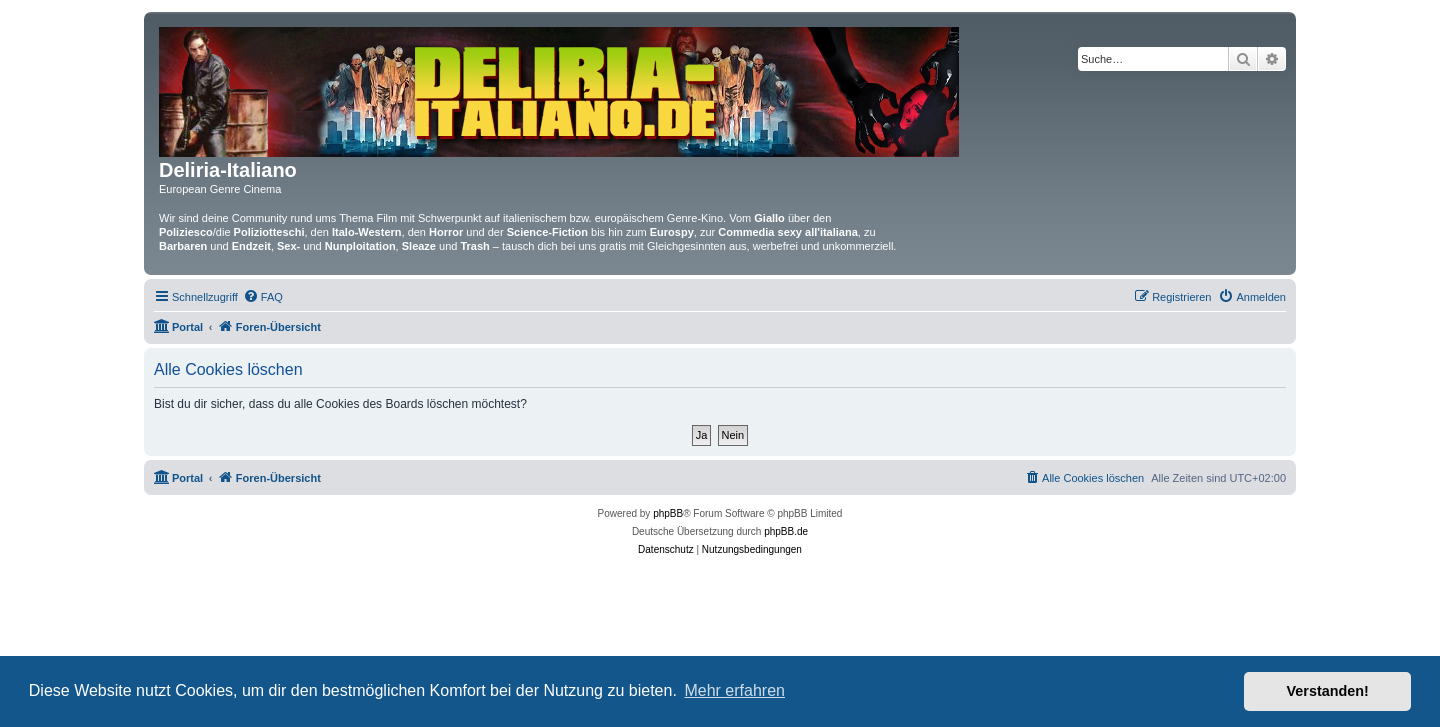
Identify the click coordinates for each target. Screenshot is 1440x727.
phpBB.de (786, 531)
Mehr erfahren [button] (734, 690)
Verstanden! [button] (1328, 691)
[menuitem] (263, 297)
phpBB (668, 513)
